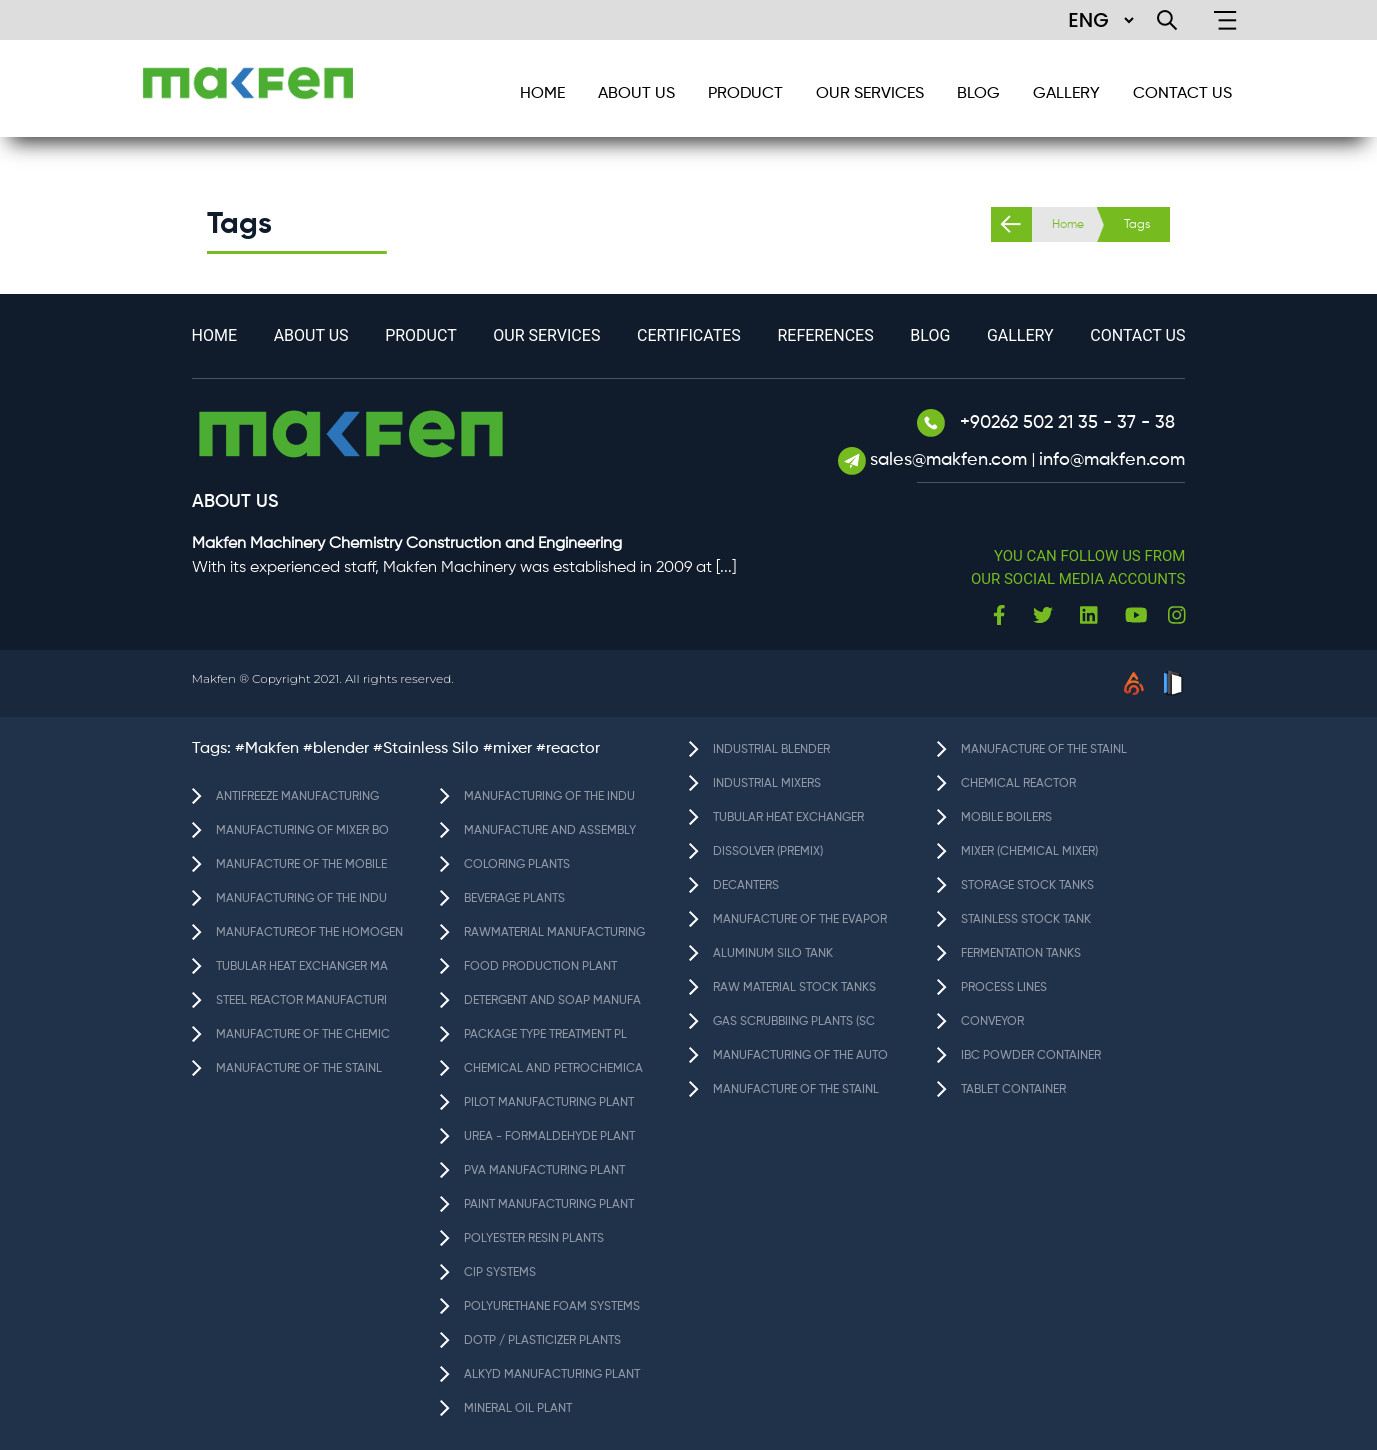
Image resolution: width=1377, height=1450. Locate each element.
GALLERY (1066, 94)
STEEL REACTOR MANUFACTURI (301, 1001)
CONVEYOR (992, 1022)
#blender (336, 749)
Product (745, 94)
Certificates (689, 335)
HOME (542, 94)
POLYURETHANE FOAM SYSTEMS (552, 1307)
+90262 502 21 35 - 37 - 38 (1046, 423)
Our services (870, 94)
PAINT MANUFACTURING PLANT (549, 1205)
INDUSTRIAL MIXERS (767, 784)
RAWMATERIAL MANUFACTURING (554, 933)
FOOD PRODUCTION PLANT (540, 967)
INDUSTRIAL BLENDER (771, 750)
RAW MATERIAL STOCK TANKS (794, 988)
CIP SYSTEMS (500, 1273)
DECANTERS (746, 886)
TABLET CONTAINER (1013, 1090)
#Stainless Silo (426, 749)
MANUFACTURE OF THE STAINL (299, 1069)
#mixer (507, 749)
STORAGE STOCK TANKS (1027, 886)
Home (1068, 225)
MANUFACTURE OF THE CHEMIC (303, 1035)
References (825, 335)
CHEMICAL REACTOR (1018, 784)
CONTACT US (1182, 94)
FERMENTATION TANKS (1021, 954)
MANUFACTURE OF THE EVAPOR (800, 920)
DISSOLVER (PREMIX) (768, 852)
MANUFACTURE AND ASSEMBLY (550, 831)
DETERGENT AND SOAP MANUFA (552, 1001)
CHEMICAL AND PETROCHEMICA (553, 1069)
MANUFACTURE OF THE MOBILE (301, 865)
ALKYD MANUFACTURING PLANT (552, 1375)
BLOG (978, 94)
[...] (726, 568)
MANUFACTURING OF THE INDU (301, 899)
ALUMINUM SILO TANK (773, 954)
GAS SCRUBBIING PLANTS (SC (794, 1022)
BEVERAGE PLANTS (514, 899)
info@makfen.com (1112, 460)
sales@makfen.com (951, 460)
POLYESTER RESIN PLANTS (534, 1239)
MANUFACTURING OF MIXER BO (302, 831)
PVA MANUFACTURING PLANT (544, 1171)
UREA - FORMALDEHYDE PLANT (549, 1137)
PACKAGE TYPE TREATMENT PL (545, 1035)
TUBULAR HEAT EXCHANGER (788, 818)
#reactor (568, 749)
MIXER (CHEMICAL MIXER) (1029, 852)
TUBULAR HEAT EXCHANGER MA (302, 967)
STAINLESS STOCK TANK (1026, 920)
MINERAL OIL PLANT (518, 1409)
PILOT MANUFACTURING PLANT (549, 1103)
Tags (1137, 225)
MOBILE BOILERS (1006, 818)
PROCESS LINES (1004, 988)
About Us (636, 94)
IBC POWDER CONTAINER (1031, 1056)
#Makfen (267, 749)
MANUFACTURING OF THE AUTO (800, 1056)
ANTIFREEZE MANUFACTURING (297, 797)
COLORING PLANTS (517, 865)
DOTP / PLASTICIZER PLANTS (542, 1341)
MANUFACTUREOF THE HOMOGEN (309, 933)
